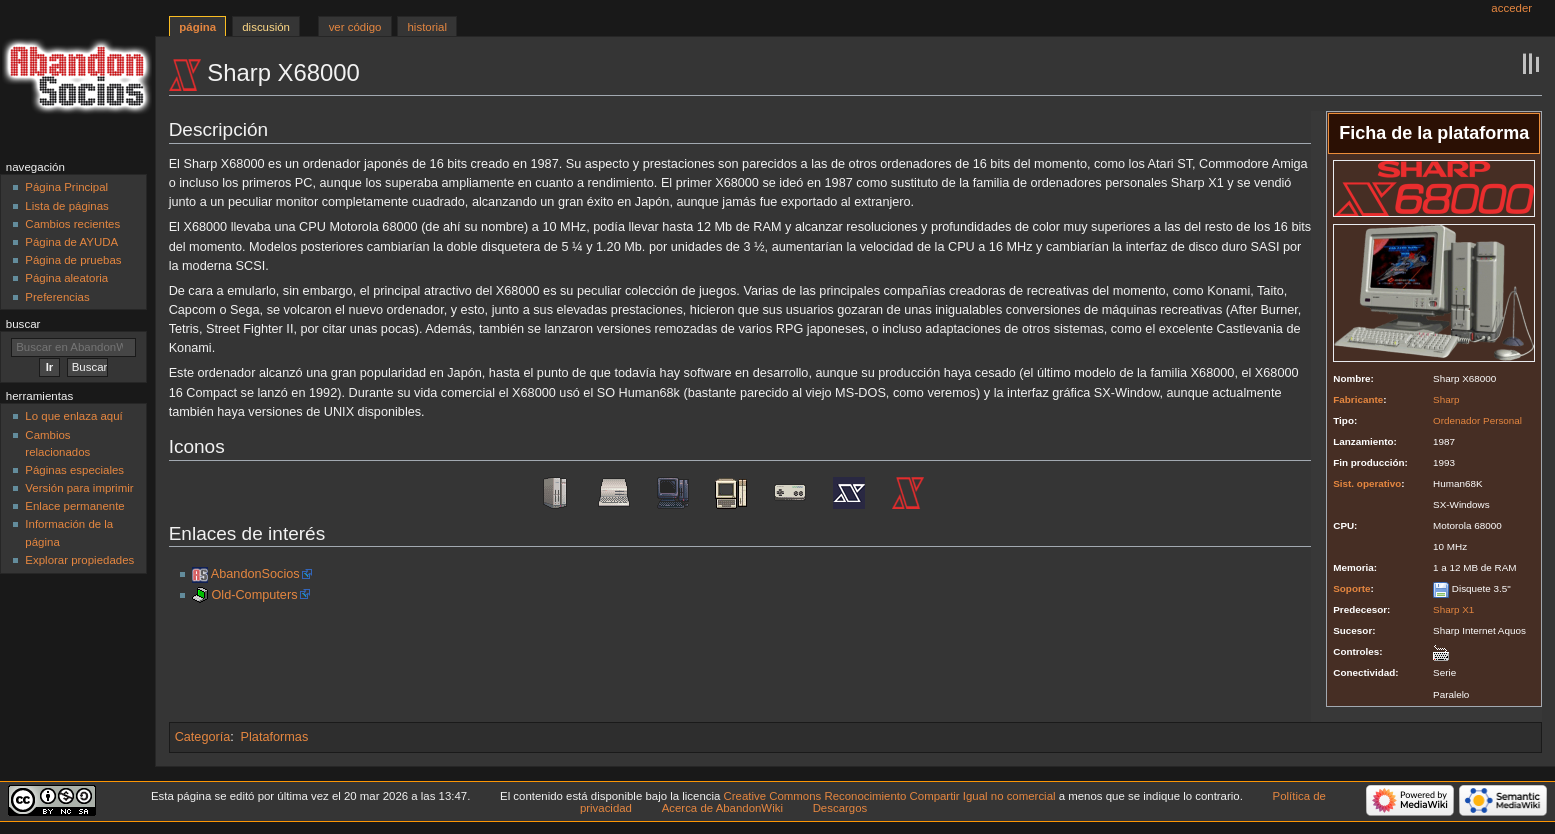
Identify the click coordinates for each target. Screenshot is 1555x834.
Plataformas (275, 737)
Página (197, 27)
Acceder (1511, 8)
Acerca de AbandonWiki (722, 808)
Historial (427, 27)
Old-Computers (254, 595)
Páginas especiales (74, 470)
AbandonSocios (255, 574)
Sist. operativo (1367, 483)
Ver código (355, 27)
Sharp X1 (1453, 609)
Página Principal (66, 187)
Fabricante (1358, 399)
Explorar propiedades (79, 560)
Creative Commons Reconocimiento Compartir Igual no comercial (890, 796)
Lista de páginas (66, 206)
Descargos (840, 808)
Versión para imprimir (79, 488)
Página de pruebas (73, 260)
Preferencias (57, 297)
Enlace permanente (74, 506)
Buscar (23, 324)
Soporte (1351, 588)
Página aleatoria (66, 278)
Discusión (266, 27)
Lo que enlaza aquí (73, 416)
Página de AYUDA (71, 242)
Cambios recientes (72, 224)
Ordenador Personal (1477, 420)
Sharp (1446, 399)
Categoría (203, 737)
